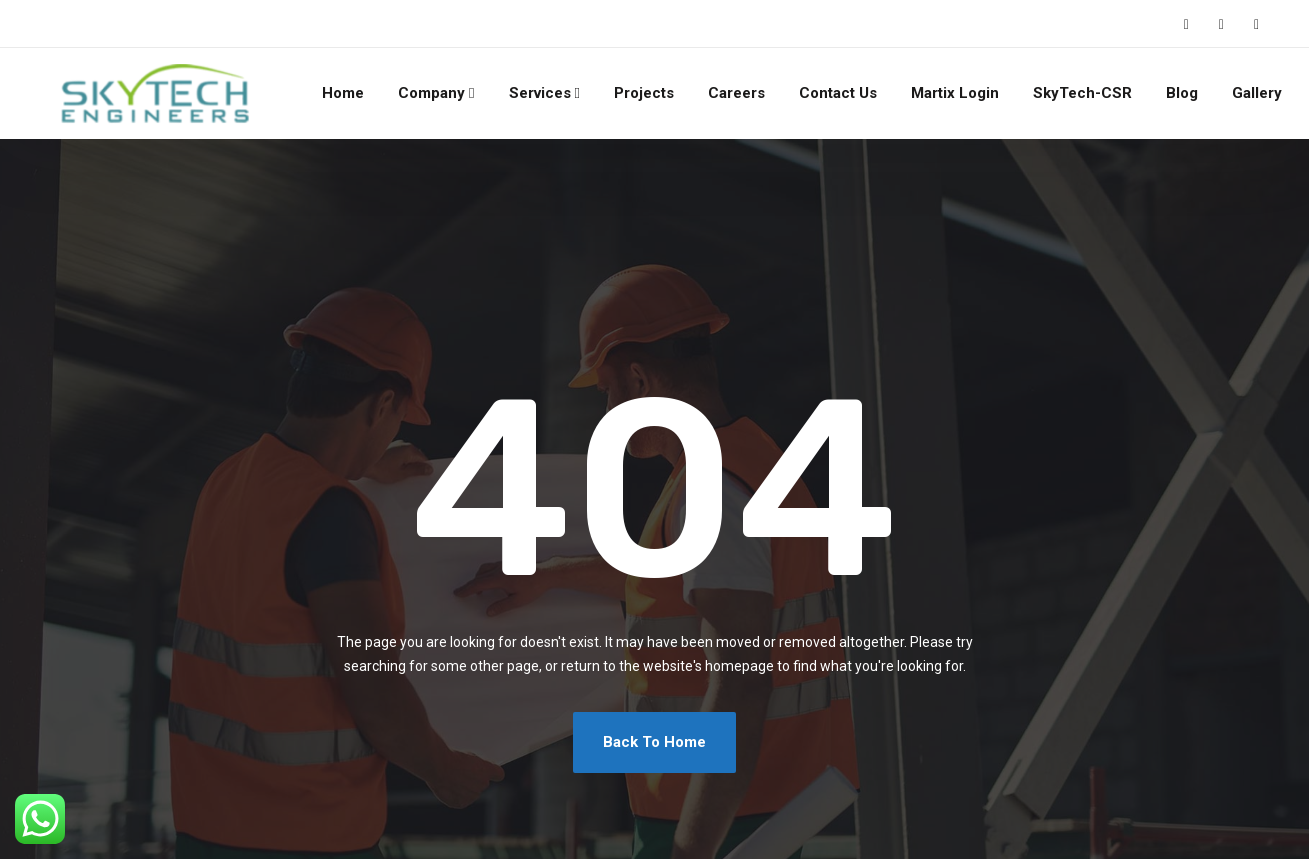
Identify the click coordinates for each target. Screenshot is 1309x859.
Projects (644, 93)
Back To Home (654, 742)
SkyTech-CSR (1082, 93)
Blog (1182, 93)
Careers (736, 93)
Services (540, 93)
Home (343, 93)
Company (431, 93)
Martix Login (955, 93)
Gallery (1257, 93)
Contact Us (838, 93)
